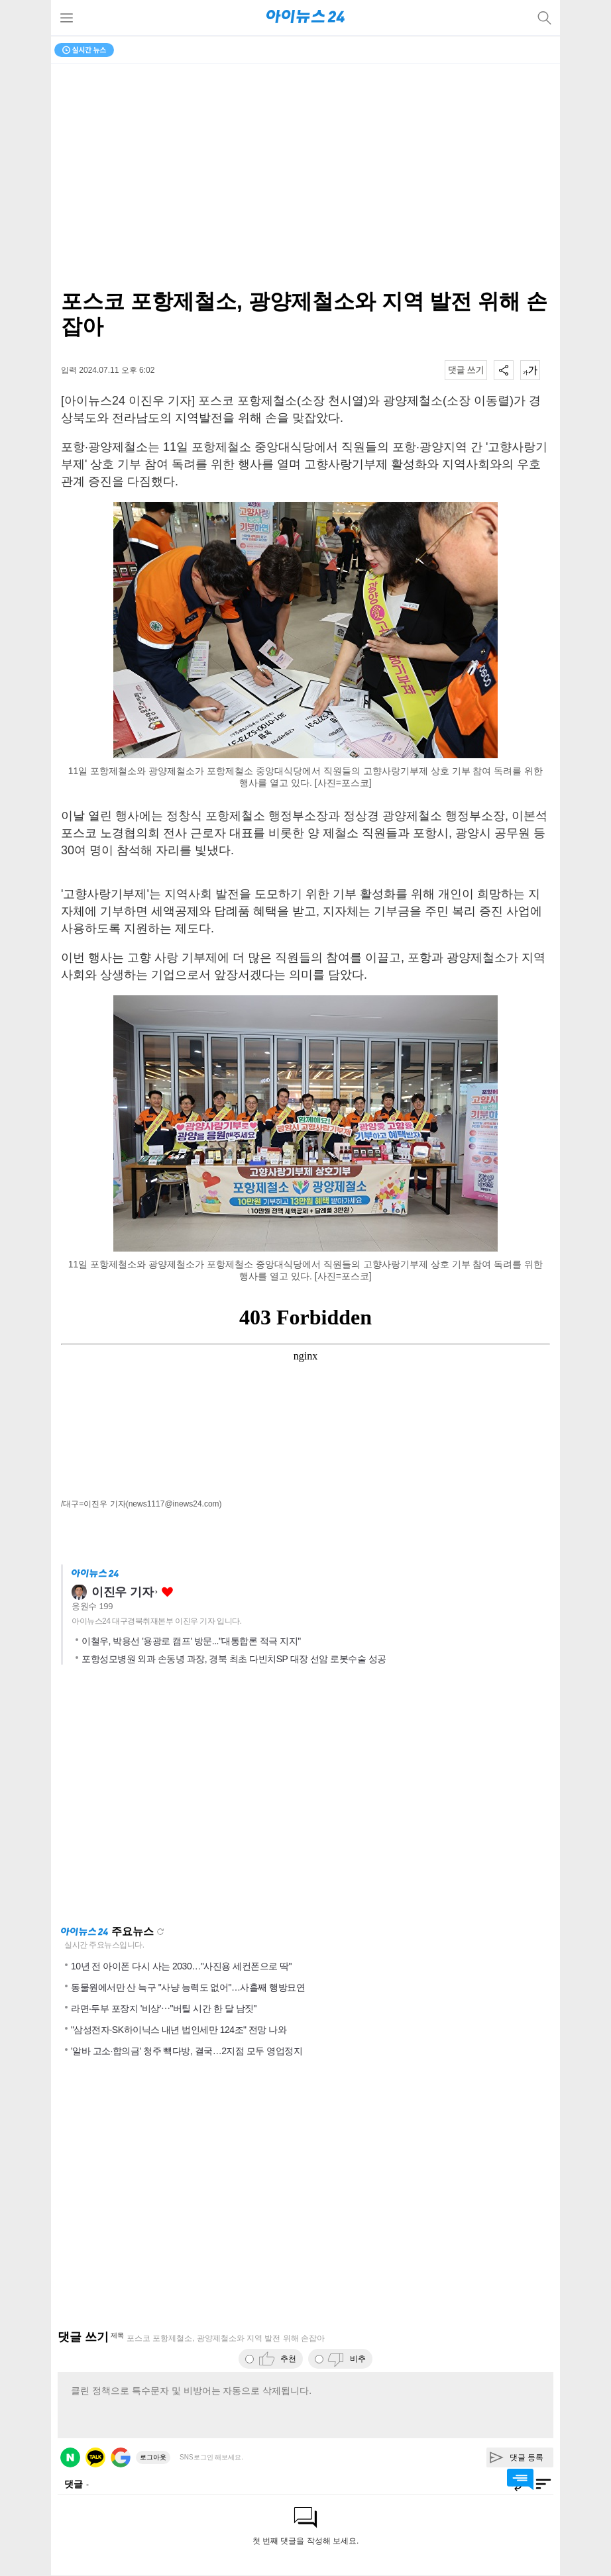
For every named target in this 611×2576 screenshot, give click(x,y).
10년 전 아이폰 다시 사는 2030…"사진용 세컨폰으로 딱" (181, 1966)
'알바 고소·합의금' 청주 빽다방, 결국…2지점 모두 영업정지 (186, 2051)
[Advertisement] (305, 1799)
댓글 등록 (526, 2457)
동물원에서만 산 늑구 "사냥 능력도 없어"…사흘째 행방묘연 (188, 1987)
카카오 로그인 (95, 2457)
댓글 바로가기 (520, 2479)
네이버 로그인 (70, 2457)
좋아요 (167, 1592)
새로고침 (160, 1931)
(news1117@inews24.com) (174, 1504)
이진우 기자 (122, 1592)
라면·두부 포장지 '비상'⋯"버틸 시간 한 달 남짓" (163, 2008)
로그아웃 (153, 2457)
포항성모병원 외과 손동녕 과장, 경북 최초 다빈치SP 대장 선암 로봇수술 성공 (234, 1659)
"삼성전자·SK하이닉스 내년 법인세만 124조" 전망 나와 (178, 2029)
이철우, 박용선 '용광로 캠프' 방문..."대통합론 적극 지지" (191, 1641)
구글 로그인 (121, 2457)
